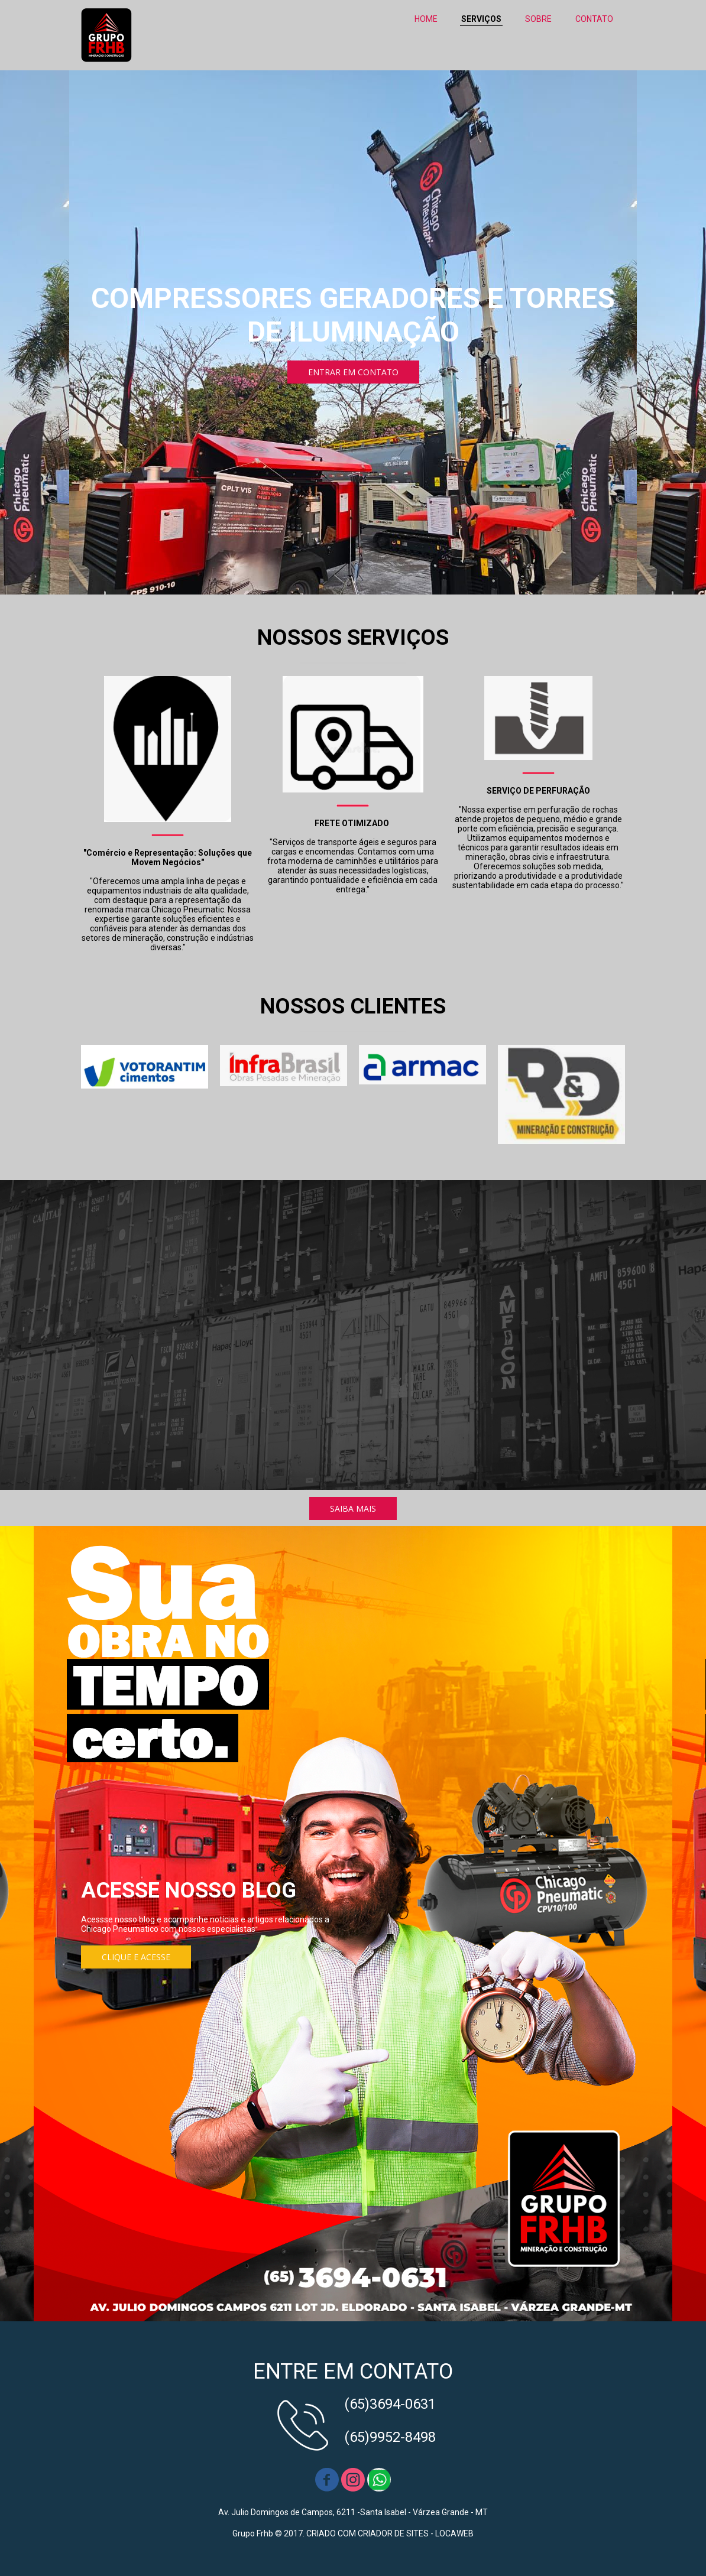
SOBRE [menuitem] (538, 19)
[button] (353, 372)
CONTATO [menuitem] (594, 19)
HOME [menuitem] (426, 19)
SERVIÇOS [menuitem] (481, 19)
